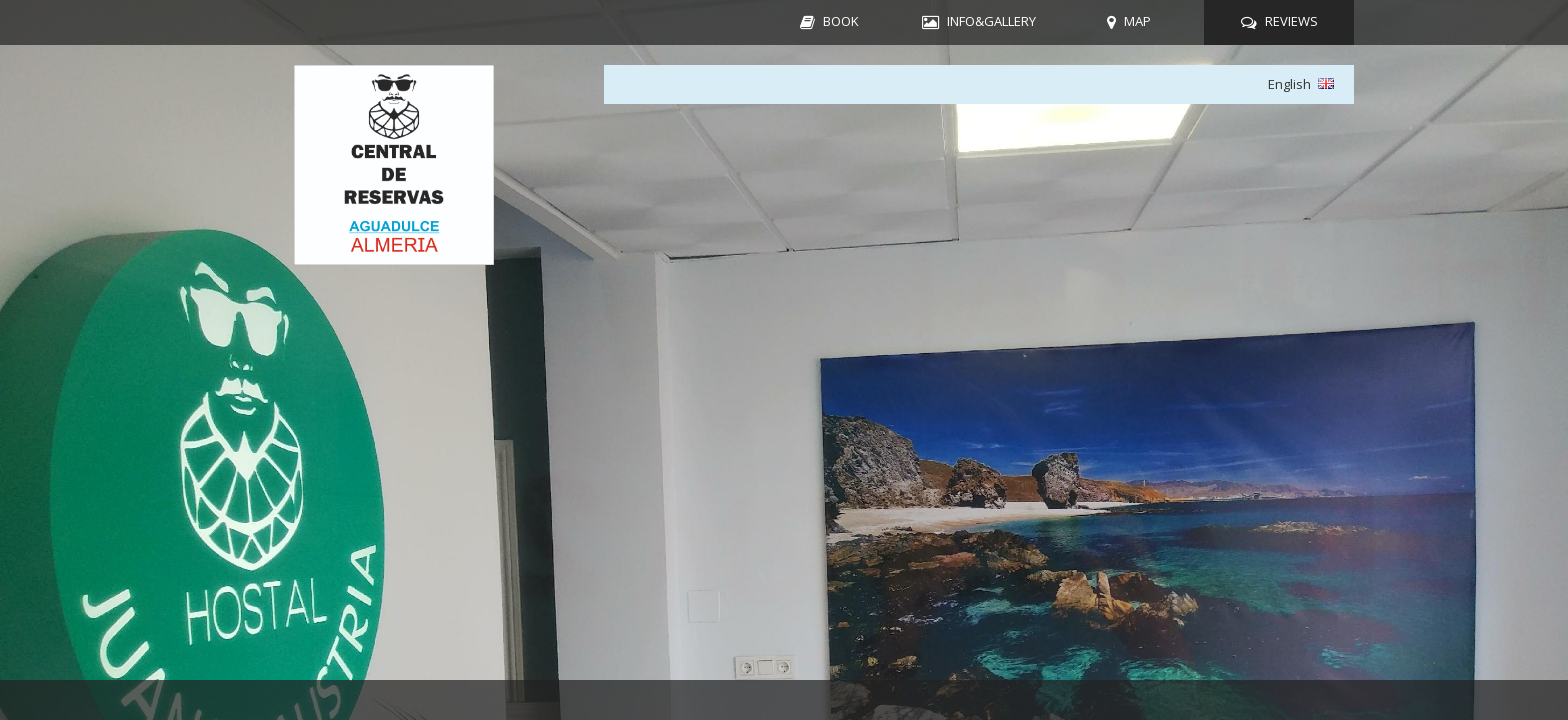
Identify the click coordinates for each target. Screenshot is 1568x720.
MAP (1137, 21)
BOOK (841, 21)
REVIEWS (1291, 21)
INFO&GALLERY (991, 21)
